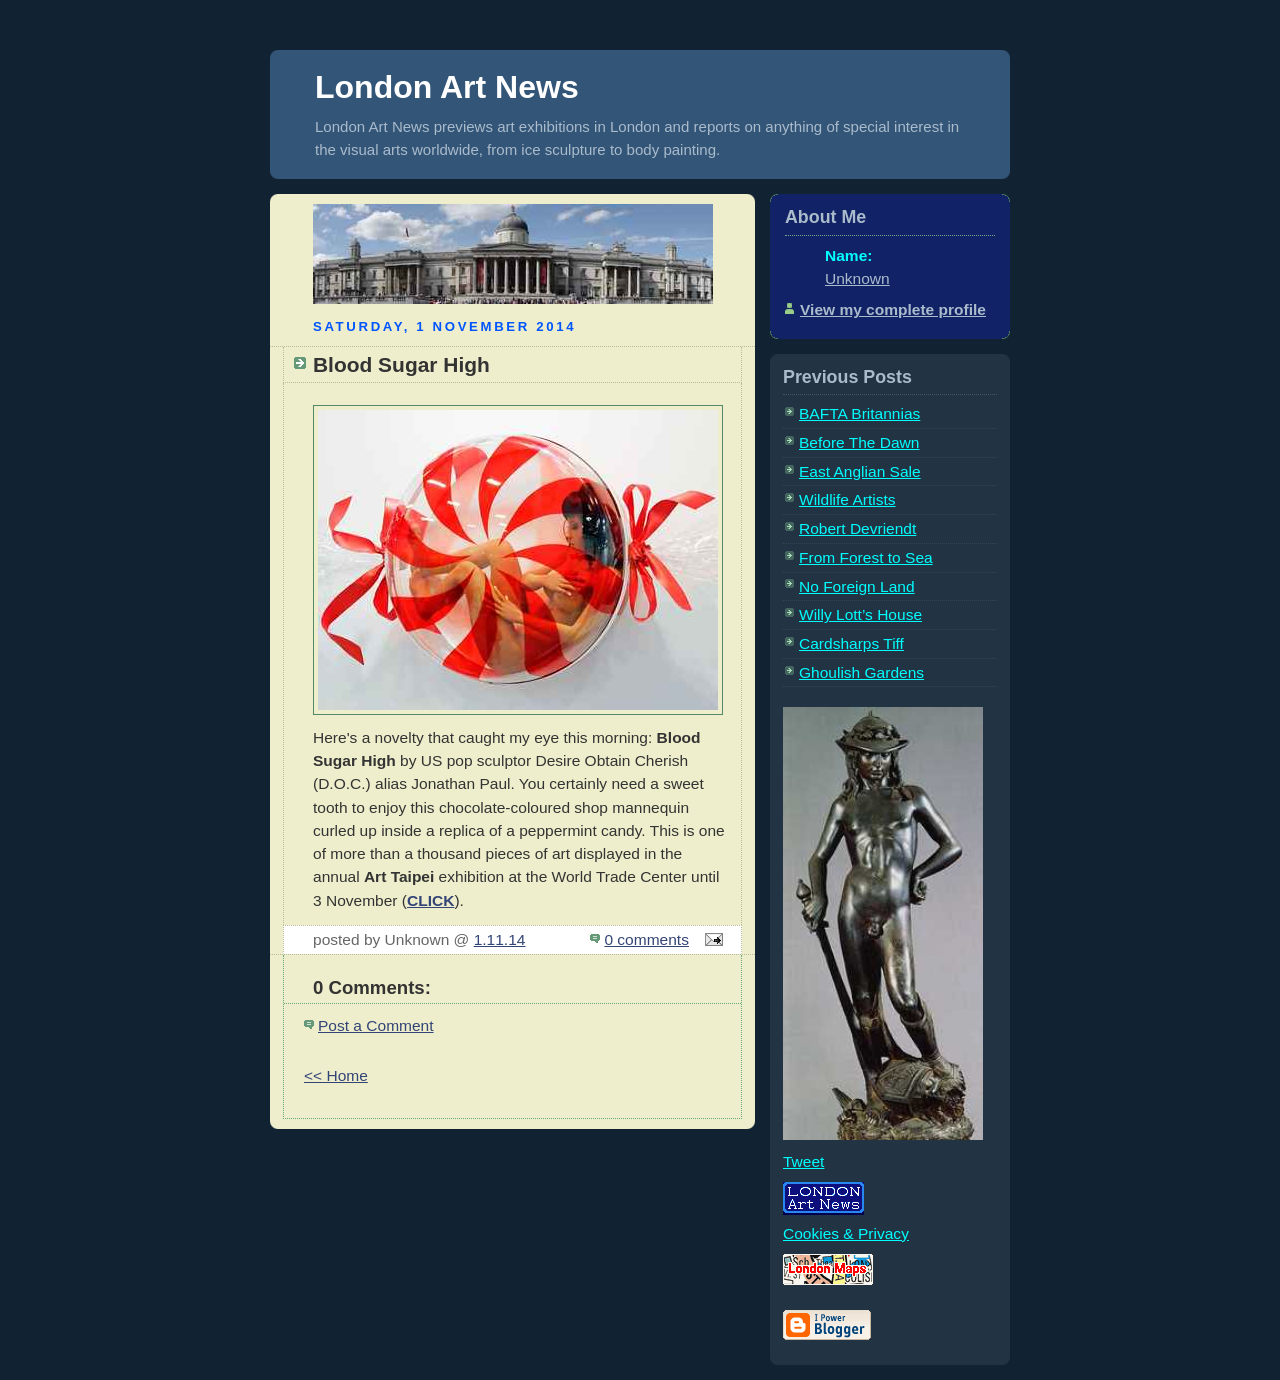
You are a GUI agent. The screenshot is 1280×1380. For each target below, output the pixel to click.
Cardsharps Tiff (851, 643)
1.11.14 (500, 939)
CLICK (430, 900)
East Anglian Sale (860, 471)
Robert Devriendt (857, 528)
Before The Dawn (859, 442)
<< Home (336, 1075)
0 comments (646, 939)
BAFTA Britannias (859, 413)
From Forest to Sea (866, 557)
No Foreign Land (857, 586)
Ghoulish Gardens (861, 672)
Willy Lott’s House (860, 614)
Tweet (803, 1161)
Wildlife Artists (847, 499)
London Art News (447, 87)
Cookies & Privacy (846, 1233)
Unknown (857, 278)
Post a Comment (376, 1025)
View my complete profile (893, 309)
